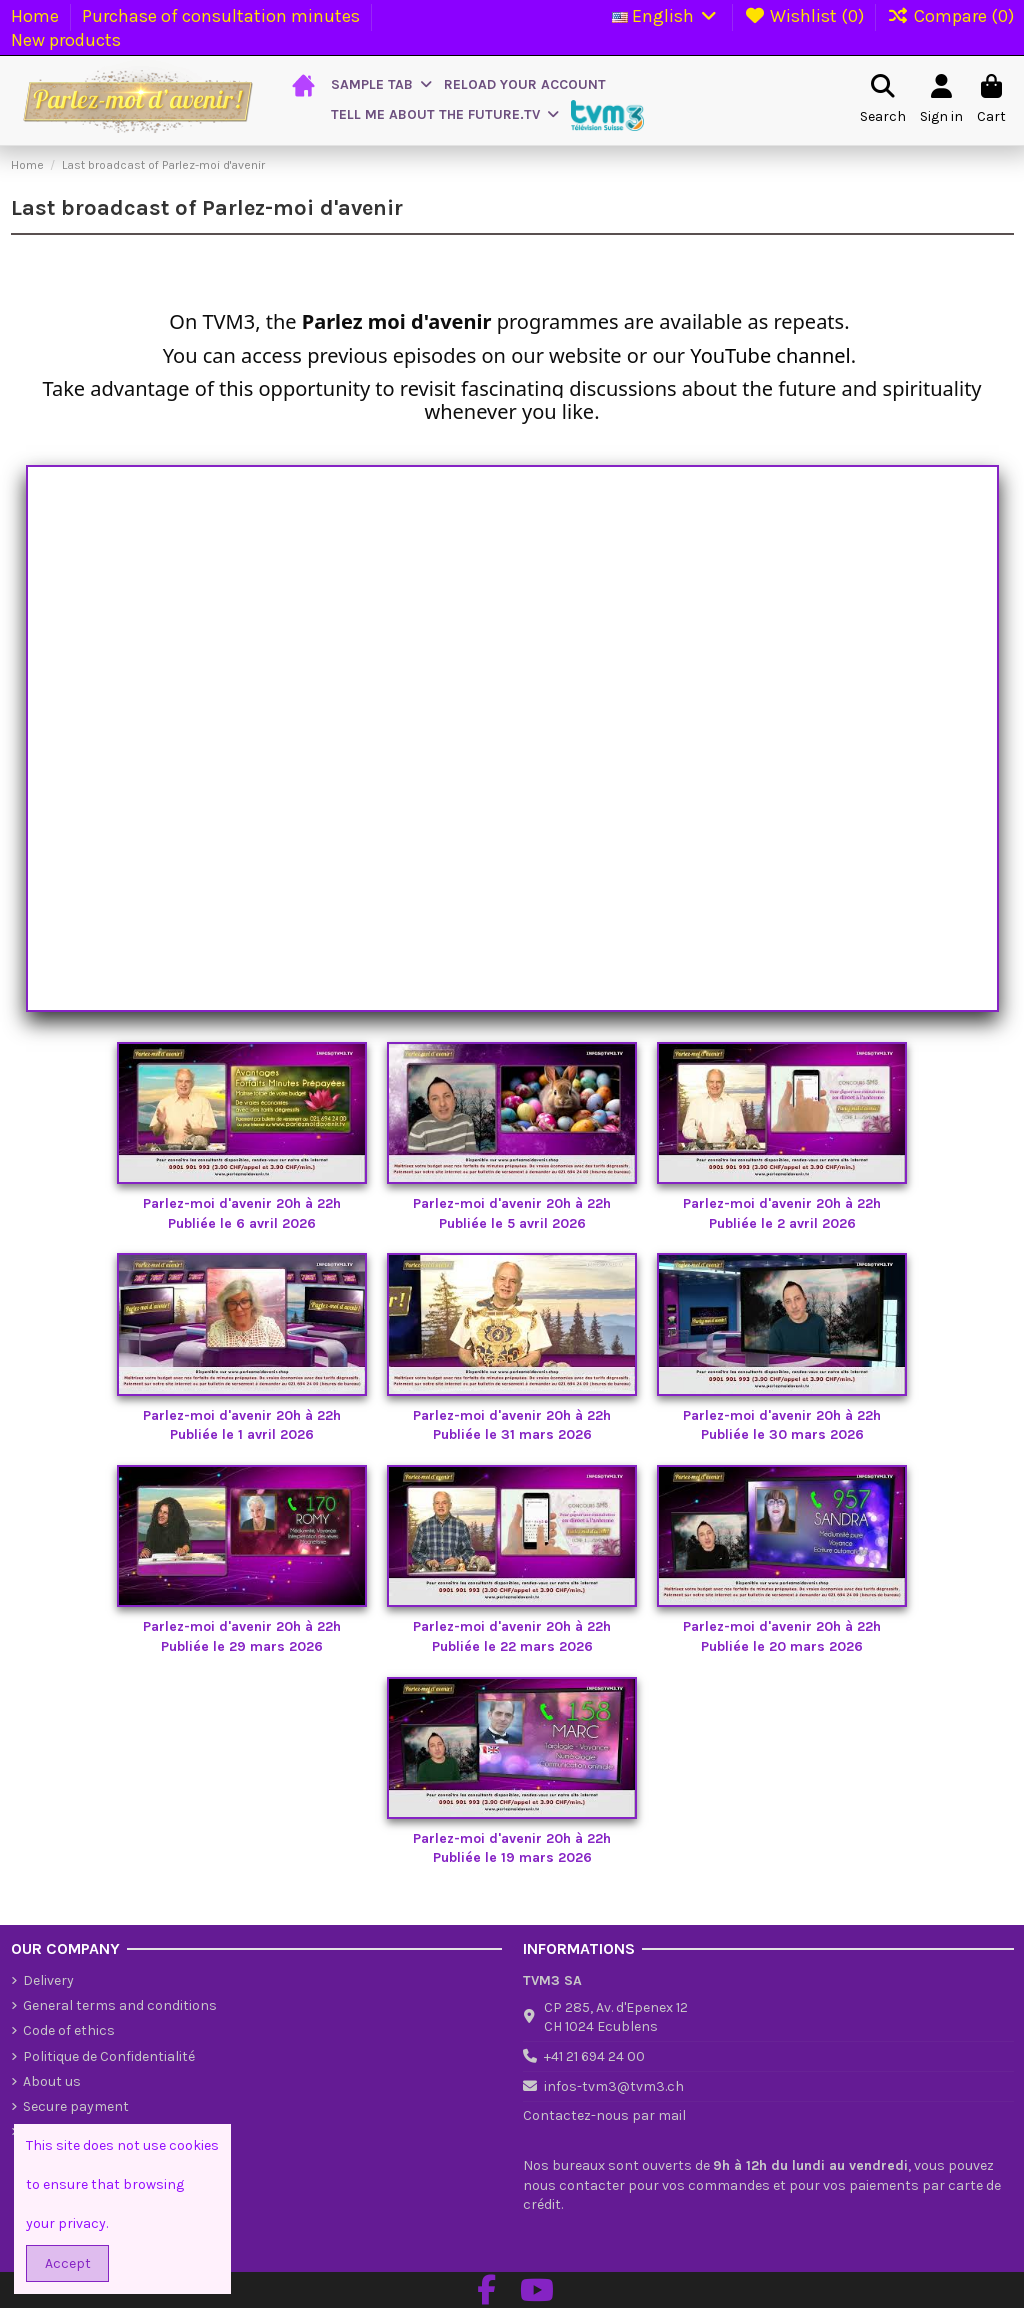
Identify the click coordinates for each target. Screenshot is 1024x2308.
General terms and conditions (120, 2005)
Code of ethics (69, 2030)
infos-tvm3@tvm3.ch (614, 2086)
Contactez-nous (576, 2115)
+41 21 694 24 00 (594, 2056)
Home (37, 16)
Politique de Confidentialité (109, 2056)
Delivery (48, 1980)
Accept (68, 2263)
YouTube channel (770, 355)
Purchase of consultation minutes (223, 16)
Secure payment (76, 2106)
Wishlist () (806, 16)
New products (66, 40)
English (666, 16)
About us (52, 2081)
